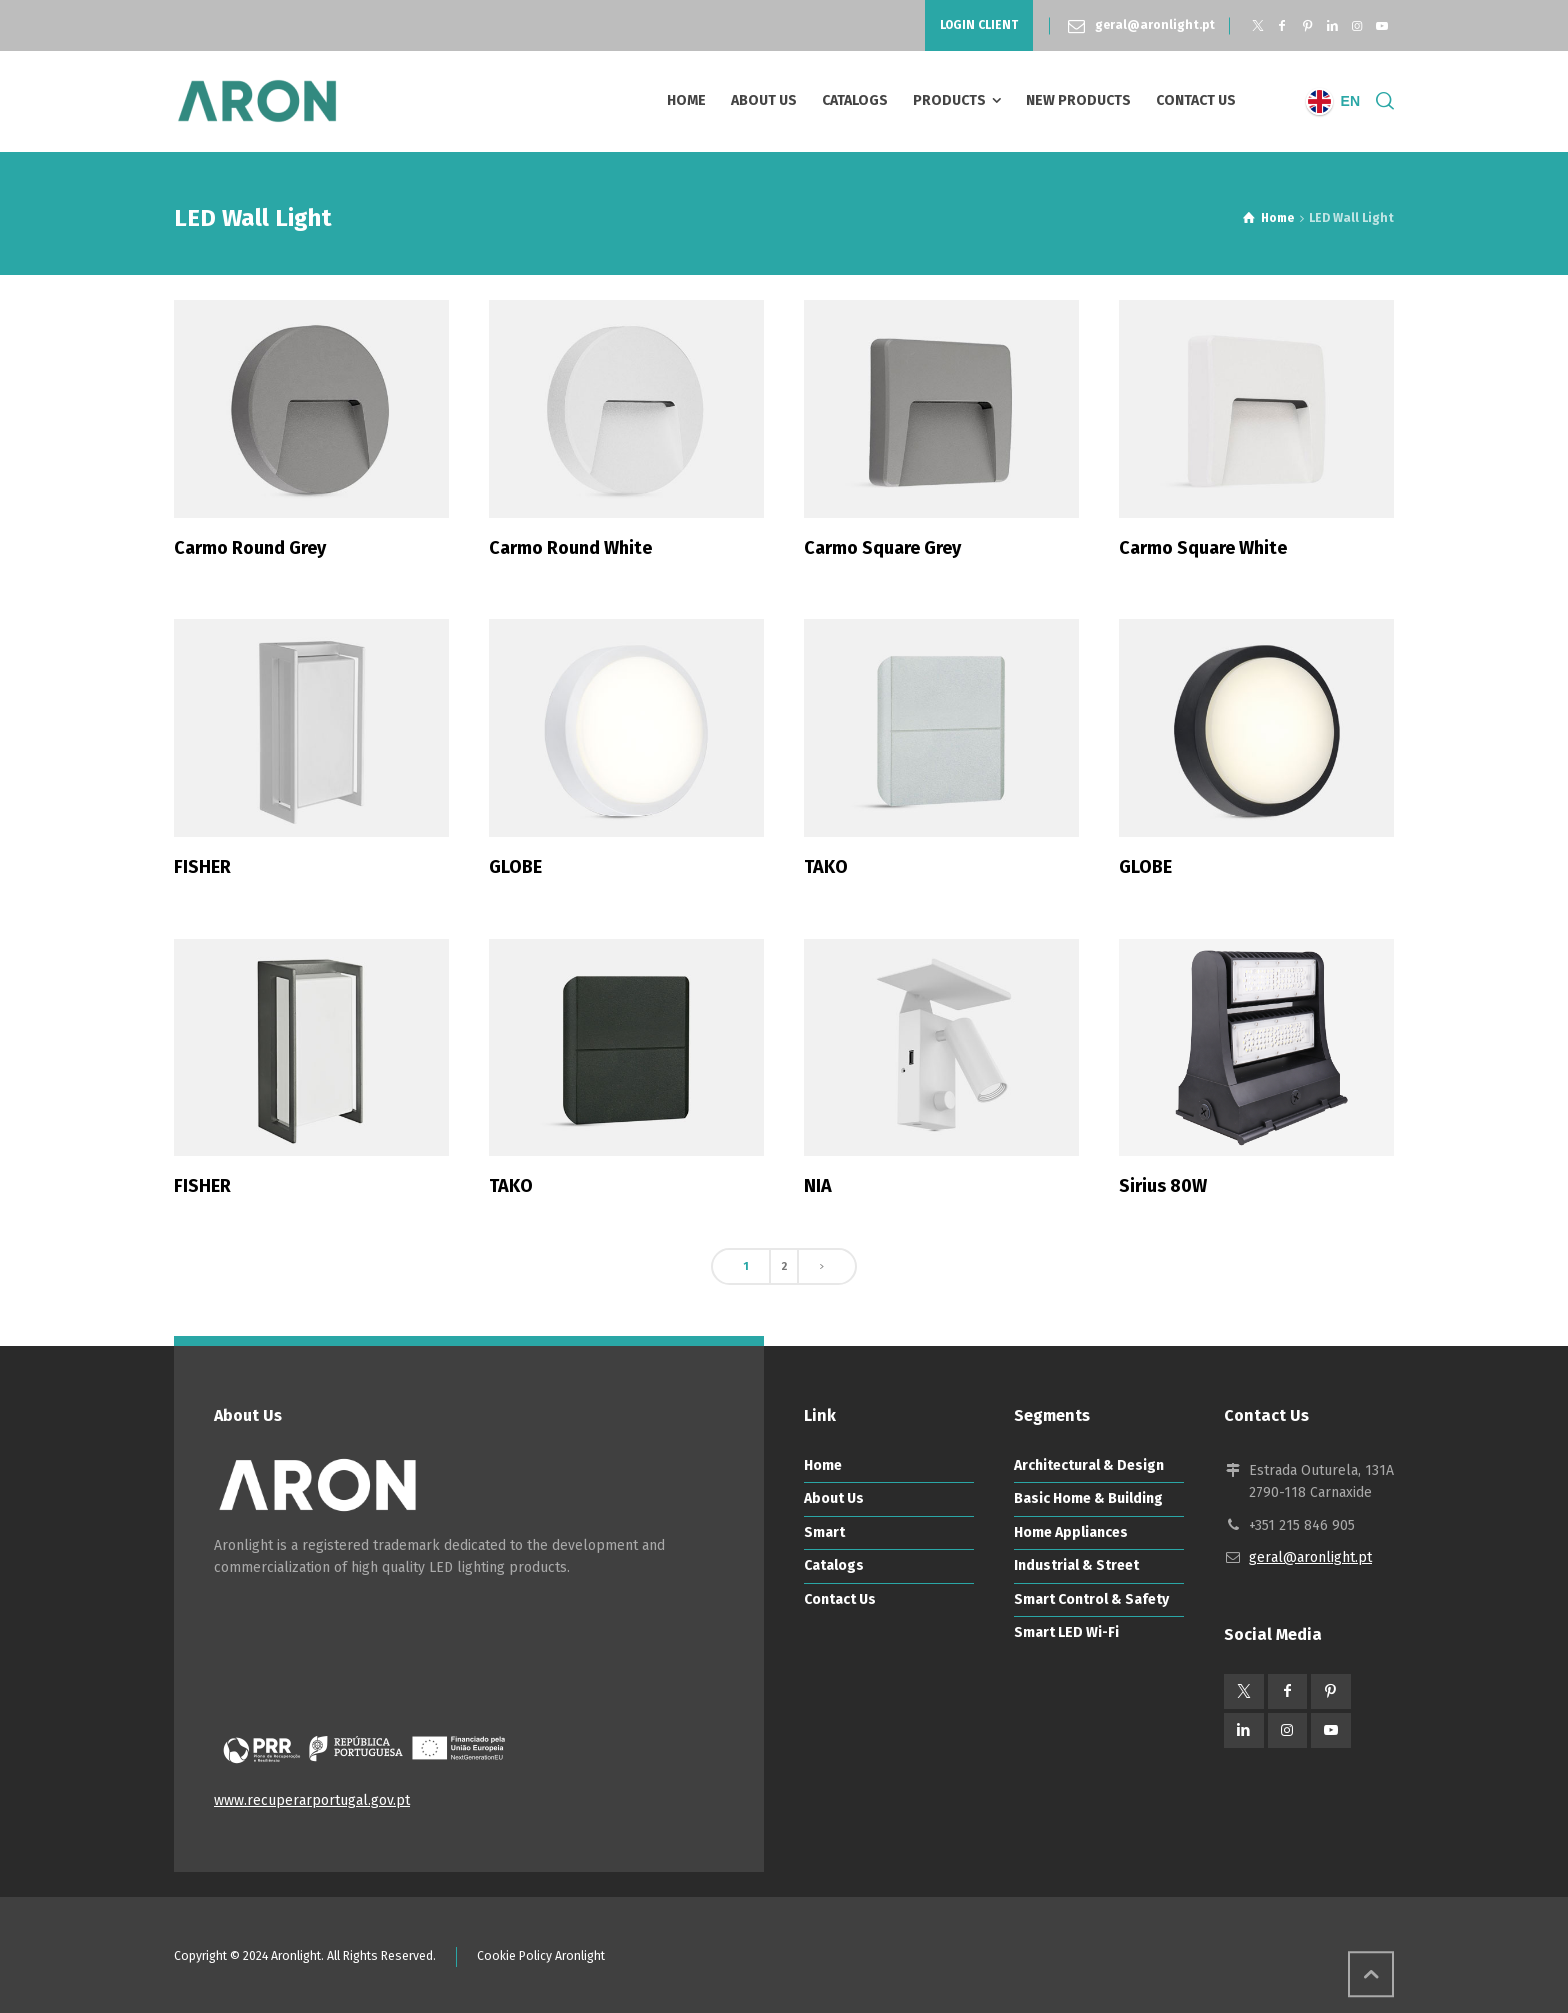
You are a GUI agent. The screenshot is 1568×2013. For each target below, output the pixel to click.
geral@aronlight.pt (1155, 25)
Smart (824, 1532)
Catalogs (834, 1565)
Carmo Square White (1203, 548)
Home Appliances (1071, 1532)
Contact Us (840, 1599)
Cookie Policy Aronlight (541, 1956)
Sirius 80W (1163, 1186)
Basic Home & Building (1088, 1498)
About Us (834, 1498)
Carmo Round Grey (250, 548)
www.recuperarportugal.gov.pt (312, 1800)
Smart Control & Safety (1091, 1599)
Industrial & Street (1076, 1565)
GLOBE (515, 867)
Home (823, 1465)
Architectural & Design (1089, 1465)
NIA (818, 1186)
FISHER (202, 867)
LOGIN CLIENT (979, 25)
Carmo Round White (570, 548)
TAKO (826, 867)
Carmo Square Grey (882, 548)
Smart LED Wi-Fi (1066, 1632)
